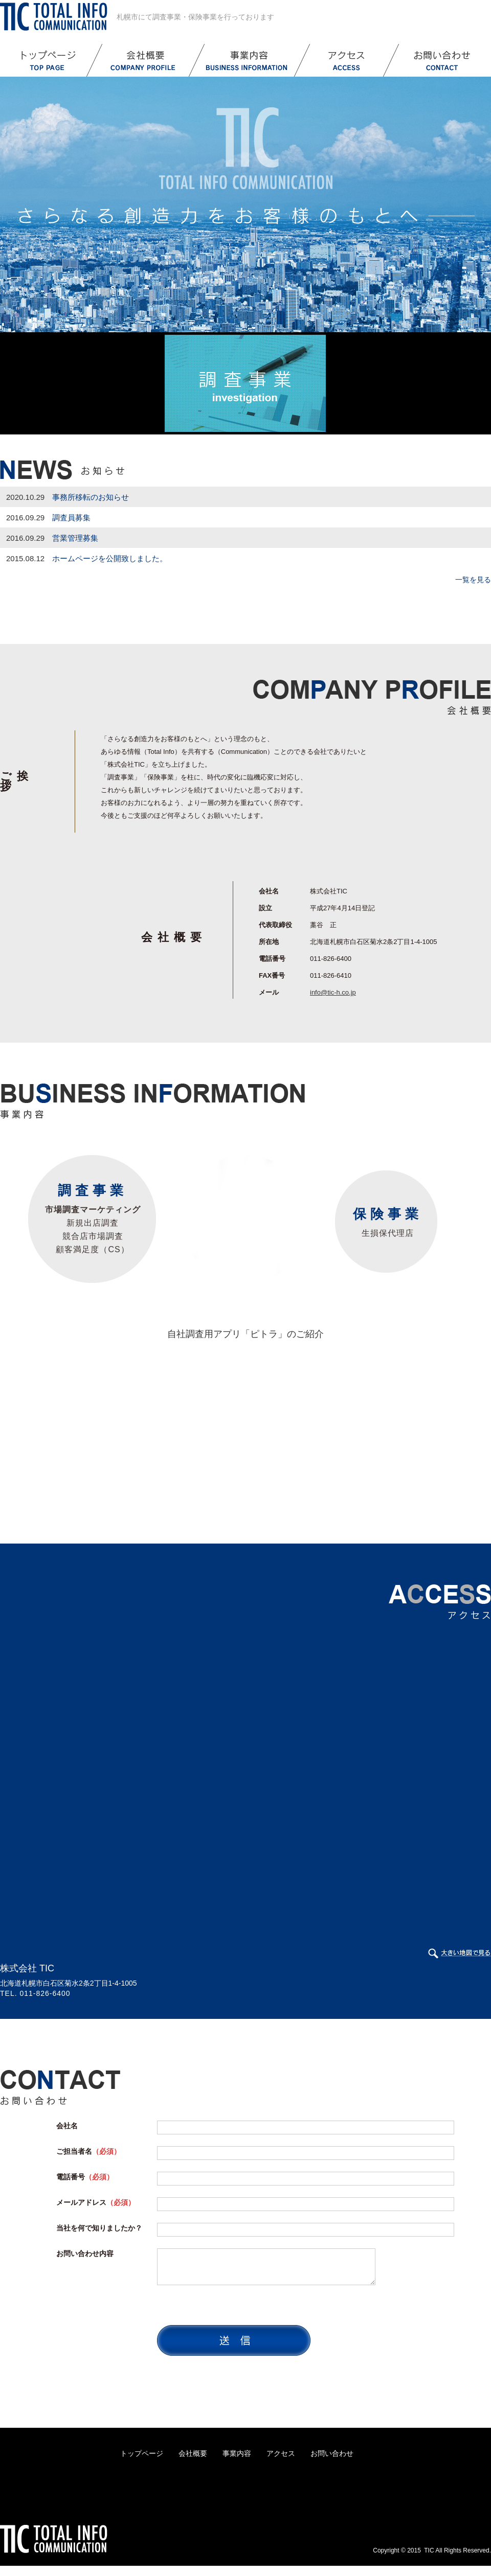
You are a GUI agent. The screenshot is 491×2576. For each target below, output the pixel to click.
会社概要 (192, 2453)
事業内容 (236, 2453)
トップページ (141, 2453)
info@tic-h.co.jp (333, 992)
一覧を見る (473, 580)
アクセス (280, 2453)
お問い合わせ (331, 2453)
